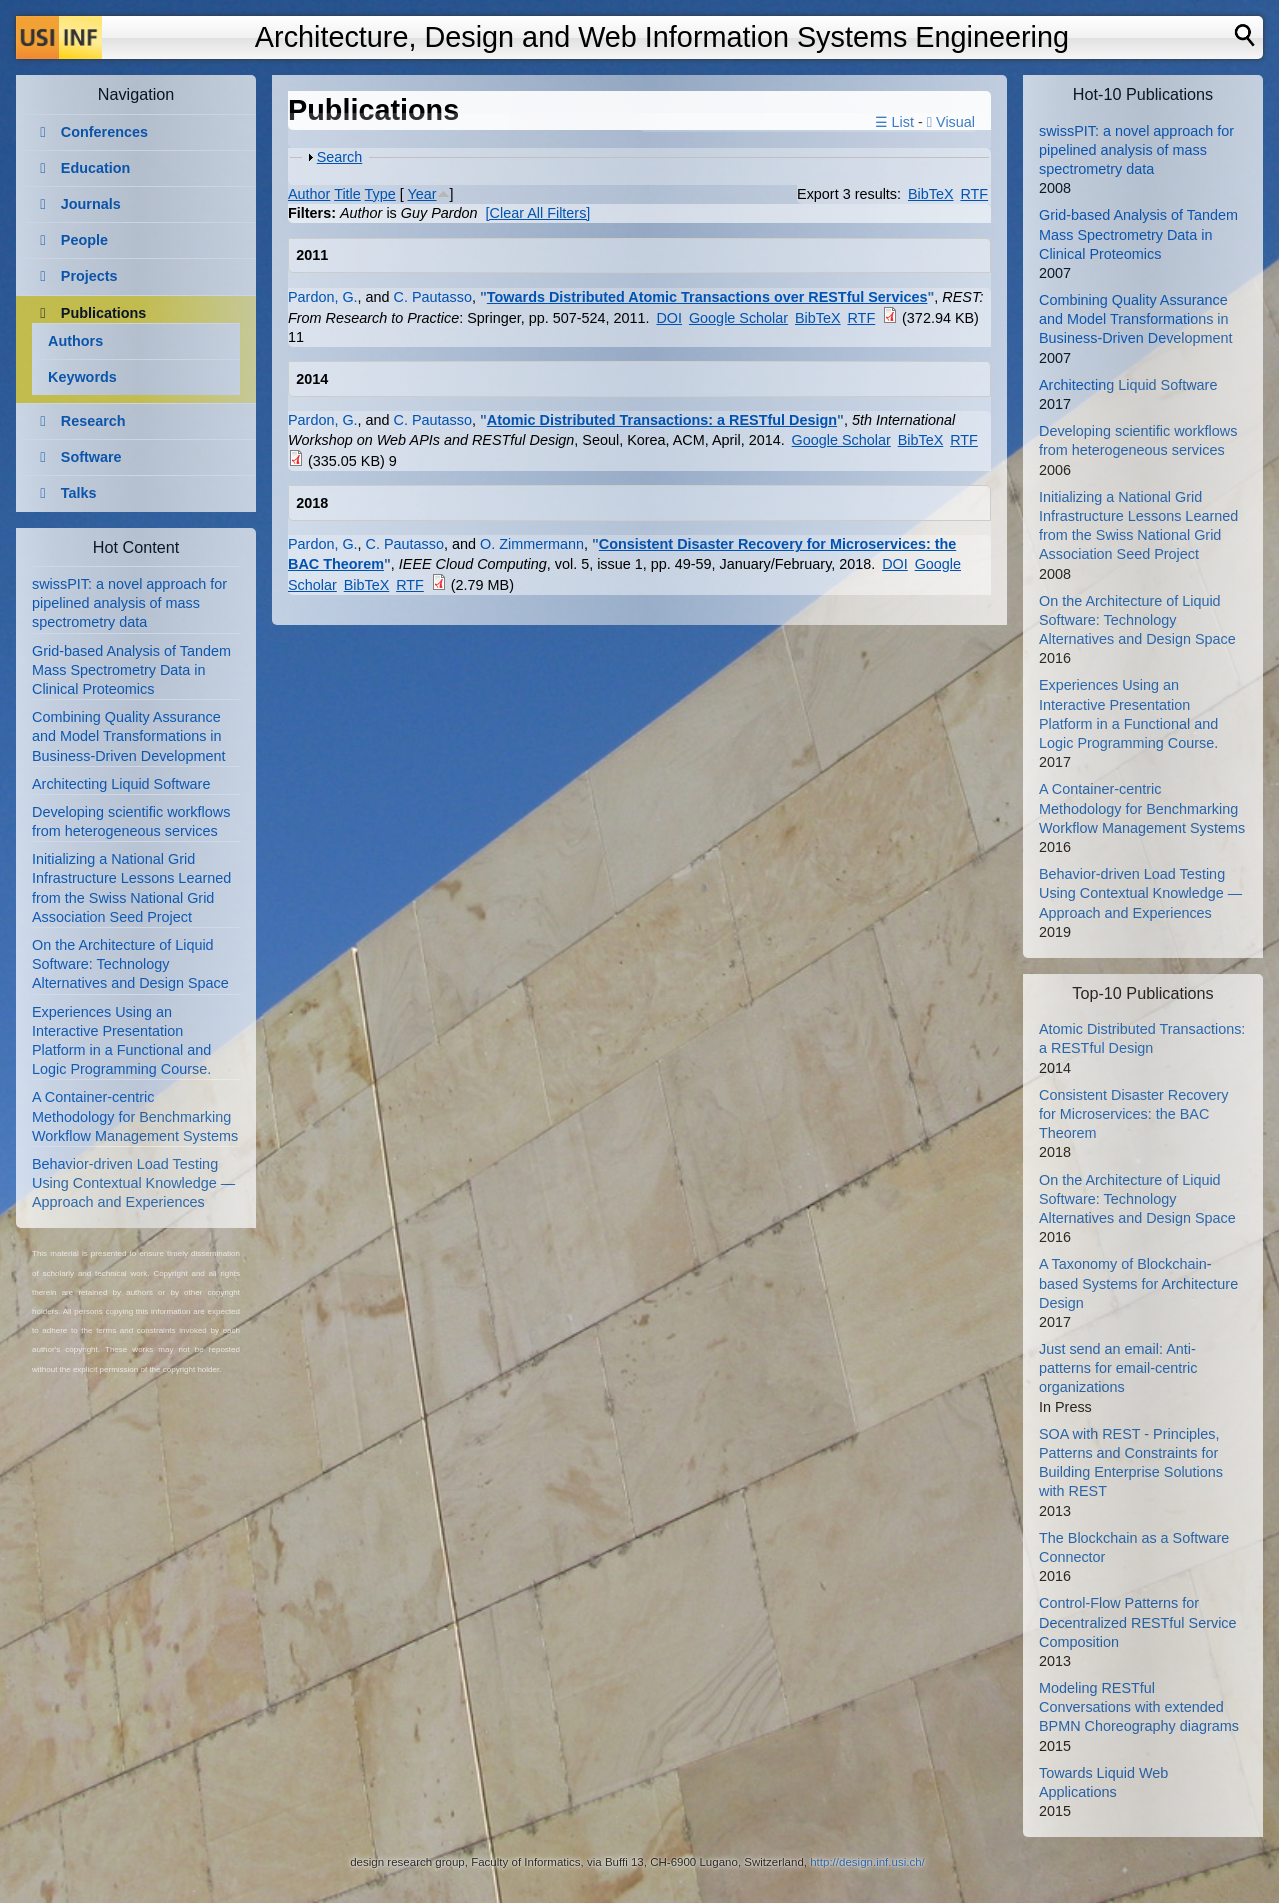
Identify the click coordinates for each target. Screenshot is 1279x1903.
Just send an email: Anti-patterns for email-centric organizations (1118, 1368)
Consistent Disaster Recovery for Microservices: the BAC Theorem (1134, 1114)
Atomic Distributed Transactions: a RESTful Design (662, 420)
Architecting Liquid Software (121, 784)
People (84, 240)
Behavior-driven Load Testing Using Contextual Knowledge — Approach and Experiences (133, 1183)
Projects (89, 276)
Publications (104, 313)
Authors (75, 341)
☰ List (894, 122)
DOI (669, 318)
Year (422, 194)
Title (347, 194)
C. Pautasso (433, 297)
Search (340, 157)
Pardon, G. (323, 297)
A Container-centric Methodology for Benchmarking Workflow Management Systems (135, 1116)
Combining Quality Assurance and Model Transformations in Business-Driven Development (129, 736)
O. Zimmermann (532, 544)
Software (91, 457)
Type (380, 194)
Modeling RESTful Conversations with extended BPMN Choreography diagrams (1139, 1707)
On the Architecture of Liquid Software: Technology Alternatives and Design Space (130, 964)
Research (93, 421)
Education (96, 168)
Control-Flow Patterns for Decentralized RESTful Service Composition (1138, 1622)
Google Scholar (738, 318)
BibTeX (931, 194)
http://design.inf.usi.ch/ (867, 1862)
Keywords (82, 377)
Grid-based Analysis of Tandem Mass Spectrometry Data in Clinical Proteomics (131, 670)
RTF (974, 194)
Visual (951, 122)
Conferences (104, 132)
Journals (91, 204)
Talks (79, 493)
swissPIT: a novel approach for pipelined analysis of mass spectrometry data (129, 603)
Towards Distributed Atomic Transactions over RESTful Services (707, 297)
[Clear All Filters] (538, 213)
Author (309, 194)
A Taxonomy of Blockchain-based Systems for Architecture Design (1138, 1283)
